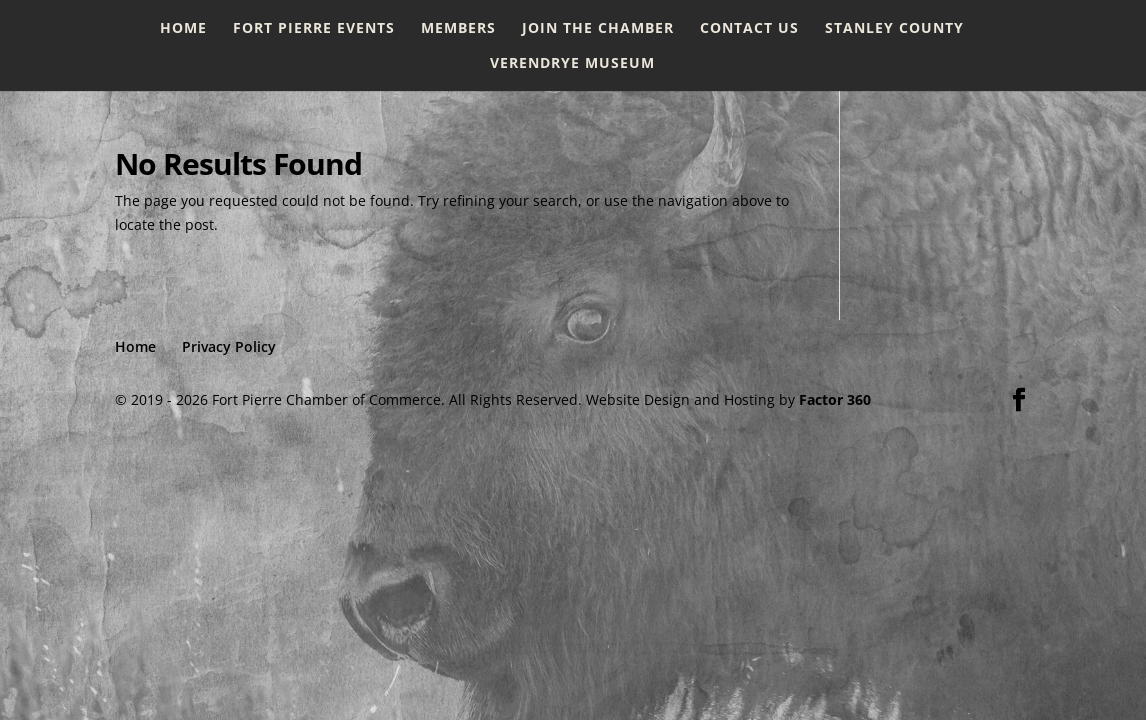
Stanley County (894, 29)
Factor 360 (835, 399)
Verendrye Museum (572, 64)
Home (183, 29)
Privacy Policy (229, 346)
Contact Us (749, 29)
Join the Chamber (598, 29)
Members (458, 29)
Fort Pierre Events (314, 29)
